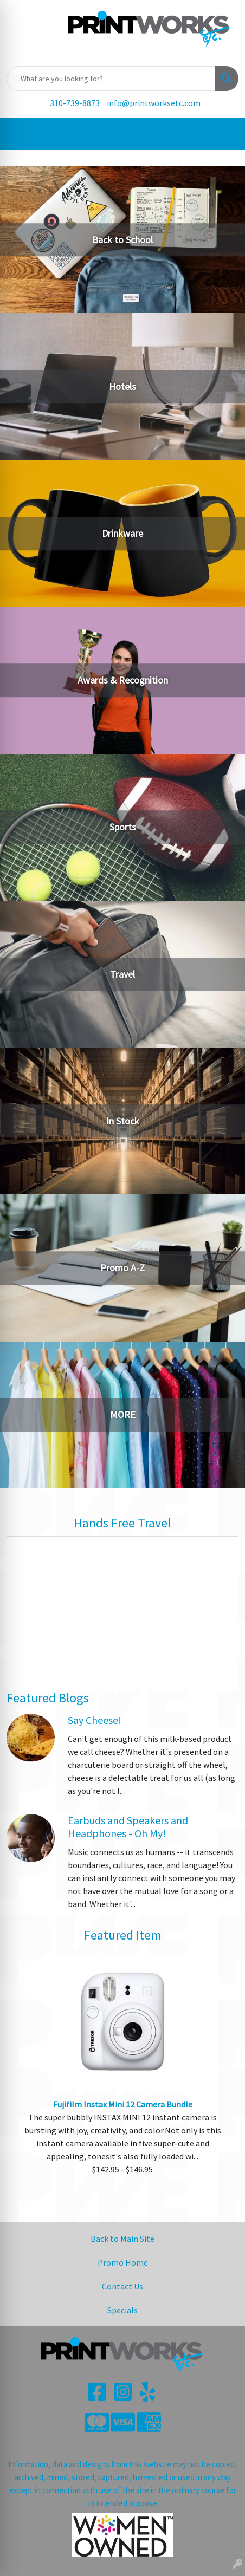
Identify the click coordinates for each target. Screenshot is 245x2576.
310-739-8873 (75, 102)
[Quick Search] (111, 78)
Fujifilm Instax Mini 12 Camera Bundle (122, 2104)
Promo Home (123, 2262)
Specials (122, 2310)
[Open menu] (223, 134)
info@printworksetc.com (154, 102)
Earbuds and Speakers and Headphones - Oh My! (128, 1826)
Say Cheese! (94, 1720)
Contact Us (122, 2286)
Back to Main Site (122, 2238)
